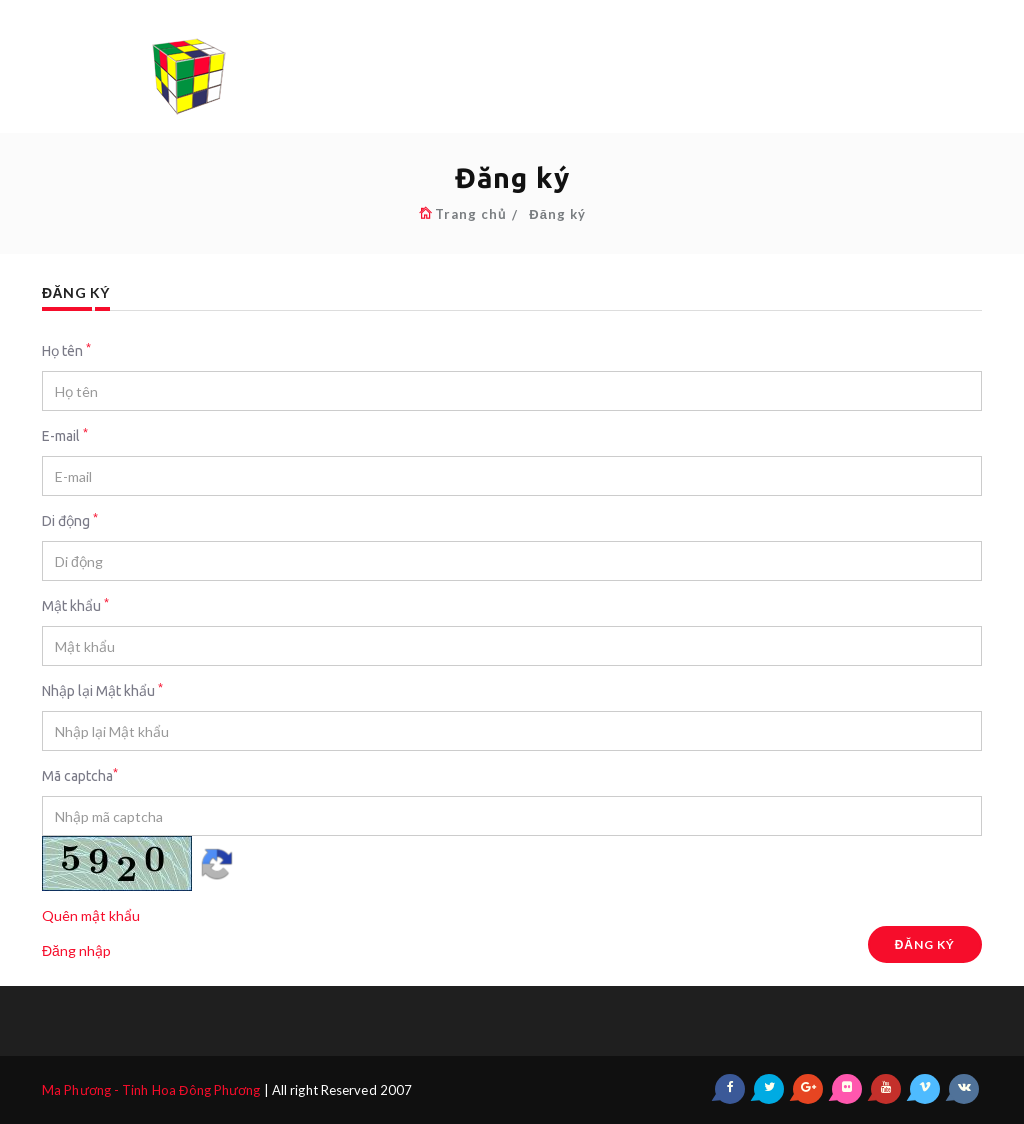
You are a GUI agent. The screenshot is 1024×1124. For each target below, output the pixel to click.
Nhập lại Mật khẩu (102, 690)
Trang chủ (470, 214)
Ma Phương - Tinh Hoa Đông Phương (151, 1090)
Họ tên (66, 350)
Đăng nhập (76, 950)
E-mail (65, 435)
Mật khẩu (75, 605)
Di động (70, 520)
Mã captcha (80, 775)
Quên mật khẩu (91, 915)
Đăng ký (557, 214)
